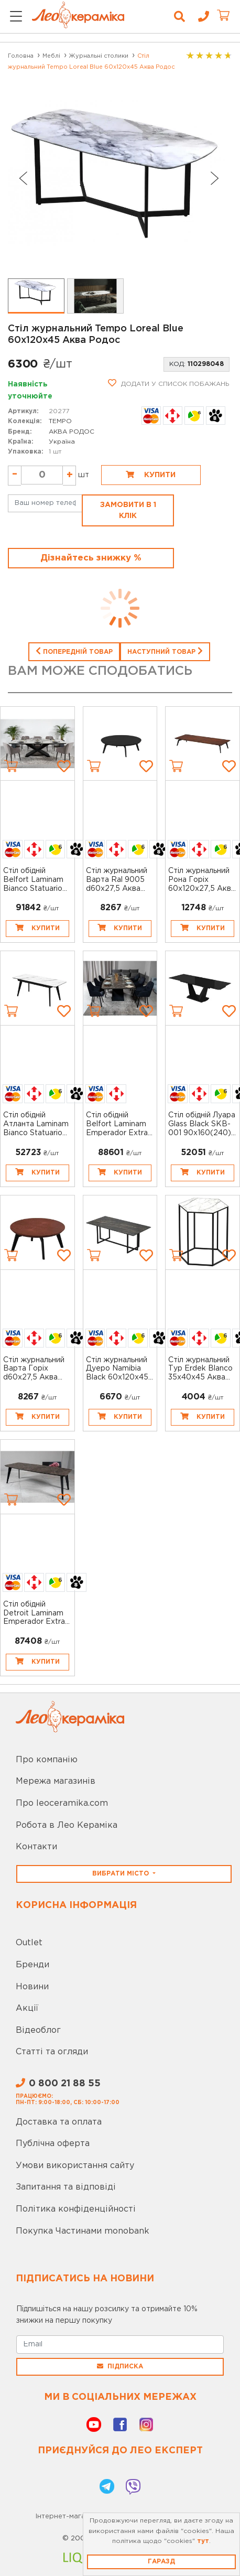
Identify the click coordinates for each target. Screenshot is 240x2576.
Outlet (29, 1943)
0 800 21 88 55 (58, 2083)
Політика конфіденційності (76, 2209)
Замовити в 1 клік (128, 510)
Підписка (120, 2366)
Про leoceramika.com (62, 1803)
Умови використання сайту (75, 2166)
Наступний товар (165, 650)
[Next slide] (215, 178)
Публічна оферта (53, 2144)
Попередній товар (74, 650)
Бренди (32, 1965)
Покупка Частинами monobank (82, 2231)
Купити (151, 474)
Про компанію (47, 1760)
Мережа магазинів (55, 1781)
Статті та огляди (52, 2052)
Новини (32, 1987)
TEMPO (60, 421)
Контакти (36, 1847)
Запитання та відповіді (66, 2187)
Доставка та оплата (59, 2122)
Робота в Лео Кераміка (66, 1825)
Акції (27, 2008)
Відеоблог (38, 2030)
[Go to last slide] (22, 178)
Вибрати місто (121, 1874)
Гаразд (161, 2561)
